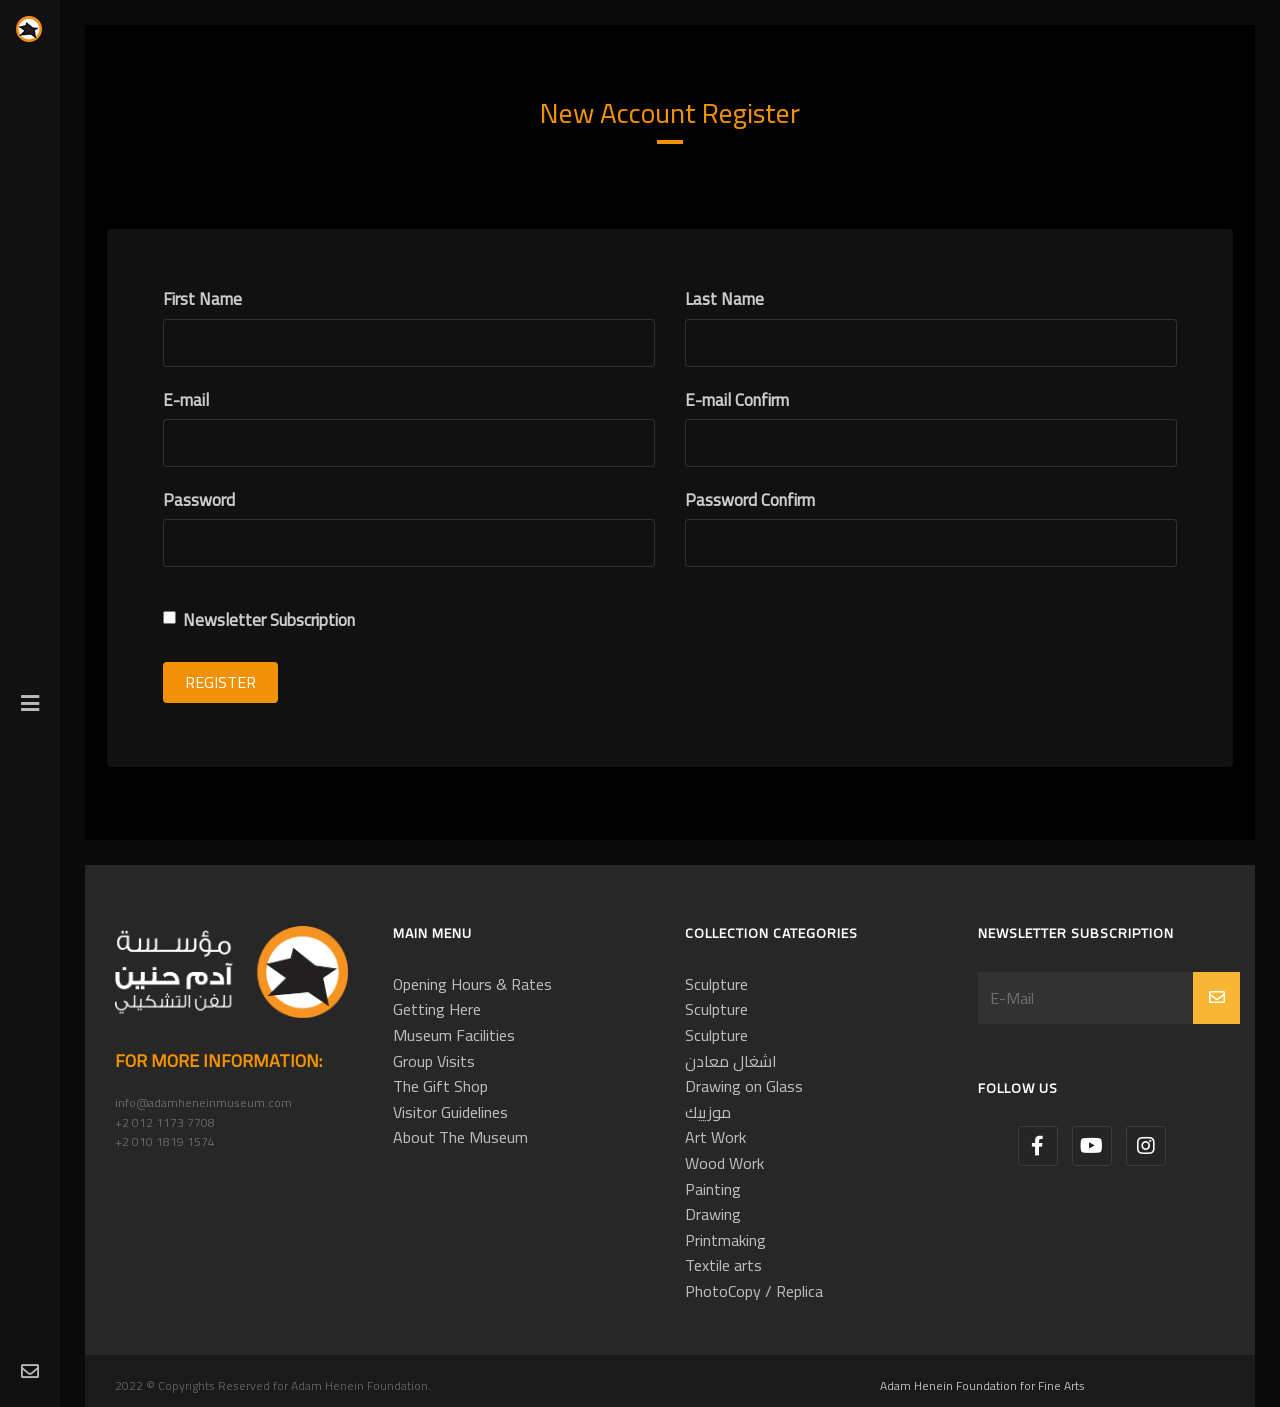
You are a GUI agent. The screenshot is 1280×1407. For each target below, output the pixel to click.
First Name (202, 299)
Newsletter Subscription (259, 620)
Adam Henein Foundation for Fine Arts (982, 1385)
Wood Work (724, 1163)
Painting (713, 1189)
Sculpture (716, 984)
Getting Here (437, 1009)
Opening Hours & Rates (472, 984)
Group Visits (434, 1061)
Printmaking (725, 1240)
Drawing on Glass (744, 1086)
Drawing (713, 1214)
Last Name (724, 299)
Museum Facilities (454, 1035)
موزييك (708, 1112)
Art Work (715, 1137)
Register (220, 682)
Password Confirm (750, 500)
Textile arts (723, 1265)
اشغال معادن (731, 1061)
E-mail (186, 400)
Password (199, 500)
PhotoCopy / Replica (754, 1291)
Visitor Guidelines (450, 1112)
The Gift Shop (440, 1086)
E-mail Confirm (737, 400)
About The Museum (460, 1137)
